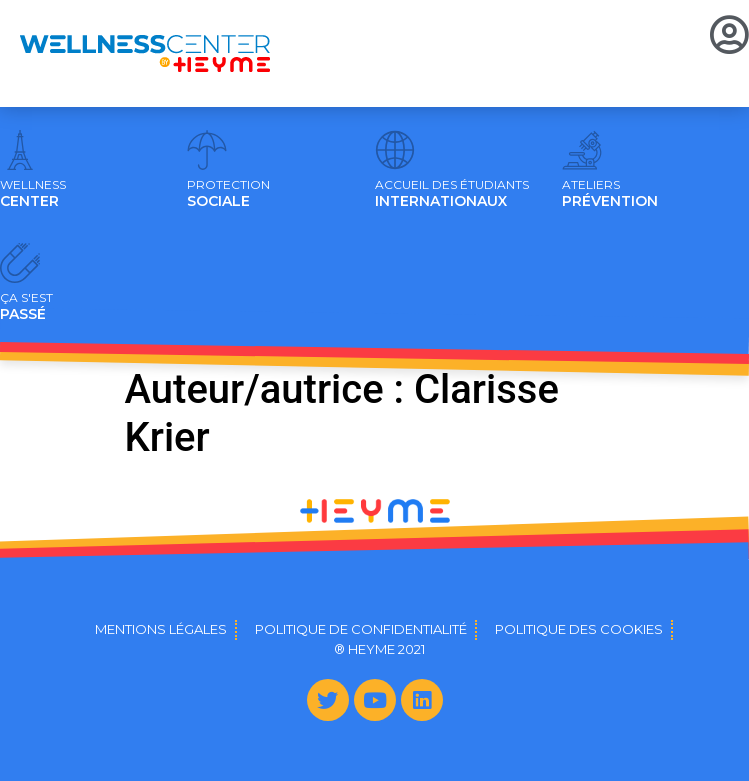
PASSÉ (26, 307)
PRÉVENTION (610, 194)
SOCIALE (228, 194)
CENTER (33, 194)
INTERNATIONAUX (452, 194)
